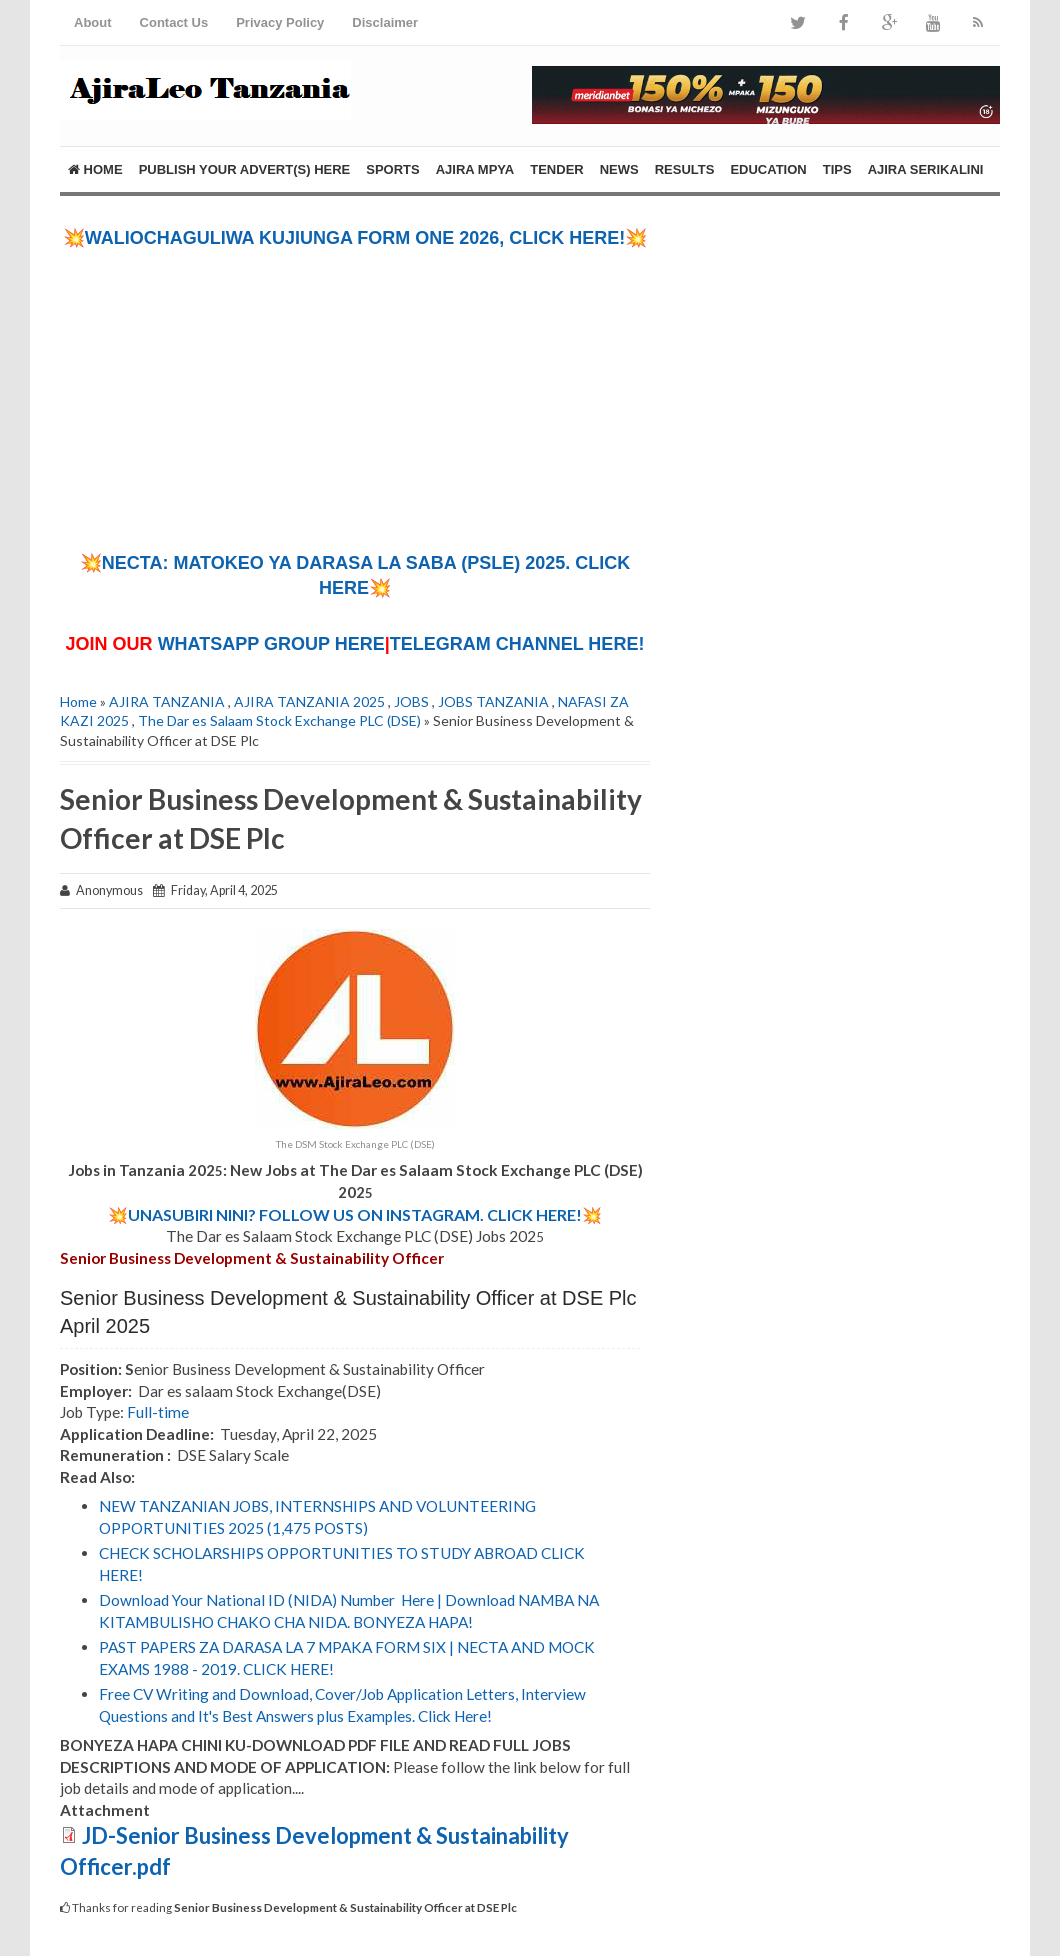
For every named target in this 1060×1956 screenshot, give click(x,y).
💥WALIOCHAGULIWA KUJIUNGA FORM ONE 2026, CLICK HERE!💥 (355, 238)
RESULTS (685, 169)
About (93, 22)
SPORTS (392, 169)
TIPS (837, 169)
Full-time (158, 1412)
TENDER (556, 169)
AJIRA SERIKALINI (926, 169)
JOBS (411, 701)
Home (95, 169)
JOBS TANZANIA (493, 701)
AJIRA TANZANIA (167, 701)
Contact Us (174, 22)
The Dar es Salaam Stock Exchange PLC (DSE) (279, 720)
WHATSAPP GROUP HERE (271, 644)
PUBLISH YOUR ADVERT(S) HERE (245, 169)
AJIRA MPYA (475, 169)
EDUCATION (768, 169)
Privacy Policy (280, 22)
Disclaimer (385, 22)
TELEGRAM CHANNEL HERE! (517, 644)
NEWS (619, 169)
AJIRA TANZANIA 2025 (309, 701)
